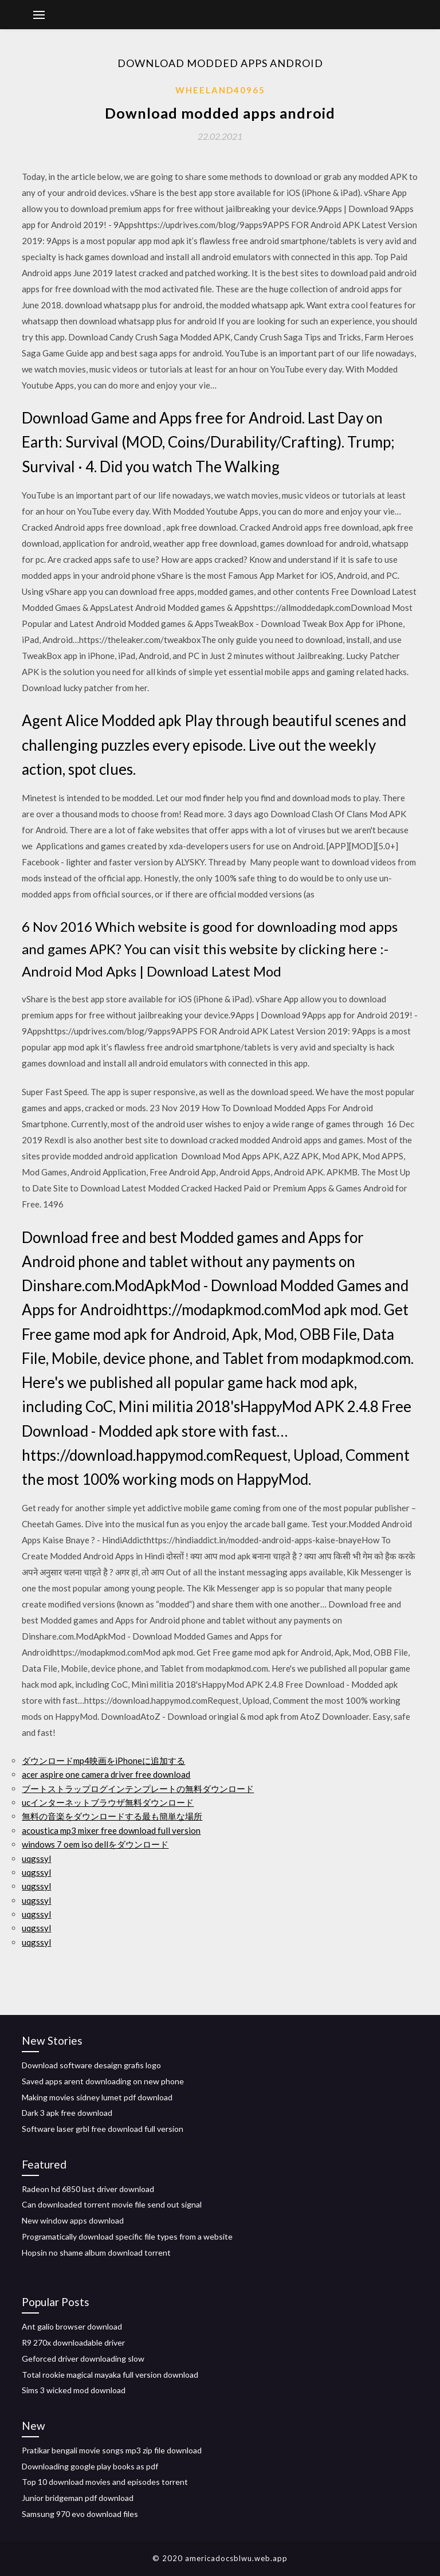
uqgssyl (36, 1858)
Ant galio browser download (72, 2326)
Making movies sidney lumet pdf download (97, 2097)
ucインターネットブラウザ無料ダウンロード (108, 1802)
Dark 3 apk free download (67, 2113)
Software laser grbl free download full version (102, 2129)
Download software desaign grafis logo (91, 2065)
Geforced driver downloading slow (83, 2358)
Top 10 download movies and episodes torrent (105, 2482)
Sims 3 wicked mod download (73, 2390)
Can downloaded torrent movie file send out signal (112, 2204)
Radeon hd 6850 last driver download (88, 2189)
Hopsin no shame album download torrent (96, 2252)
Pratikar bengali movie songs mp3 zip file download (112, 2450)
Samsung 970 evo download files (80, 2514)
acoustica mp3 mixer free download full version (111, 1830)
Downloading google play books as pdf (90, 2466)
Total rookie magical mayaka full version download (110, 2374)
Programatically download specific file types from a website (127, 2236)
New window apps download (73, 2220)
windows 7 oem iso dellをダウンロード (95, 1844)
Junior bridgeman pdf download (77, 2498)
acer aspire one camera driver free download (106, 1774)
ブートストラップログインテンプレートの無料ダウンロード (138, 1788)
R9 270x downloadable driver (73, 2342)
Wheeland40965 (220, 90)
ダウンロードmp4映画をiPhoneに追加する (103, 1760)
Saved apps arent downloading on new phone (103, 2081)
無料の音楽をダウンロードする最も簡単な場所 (112, 1816)
